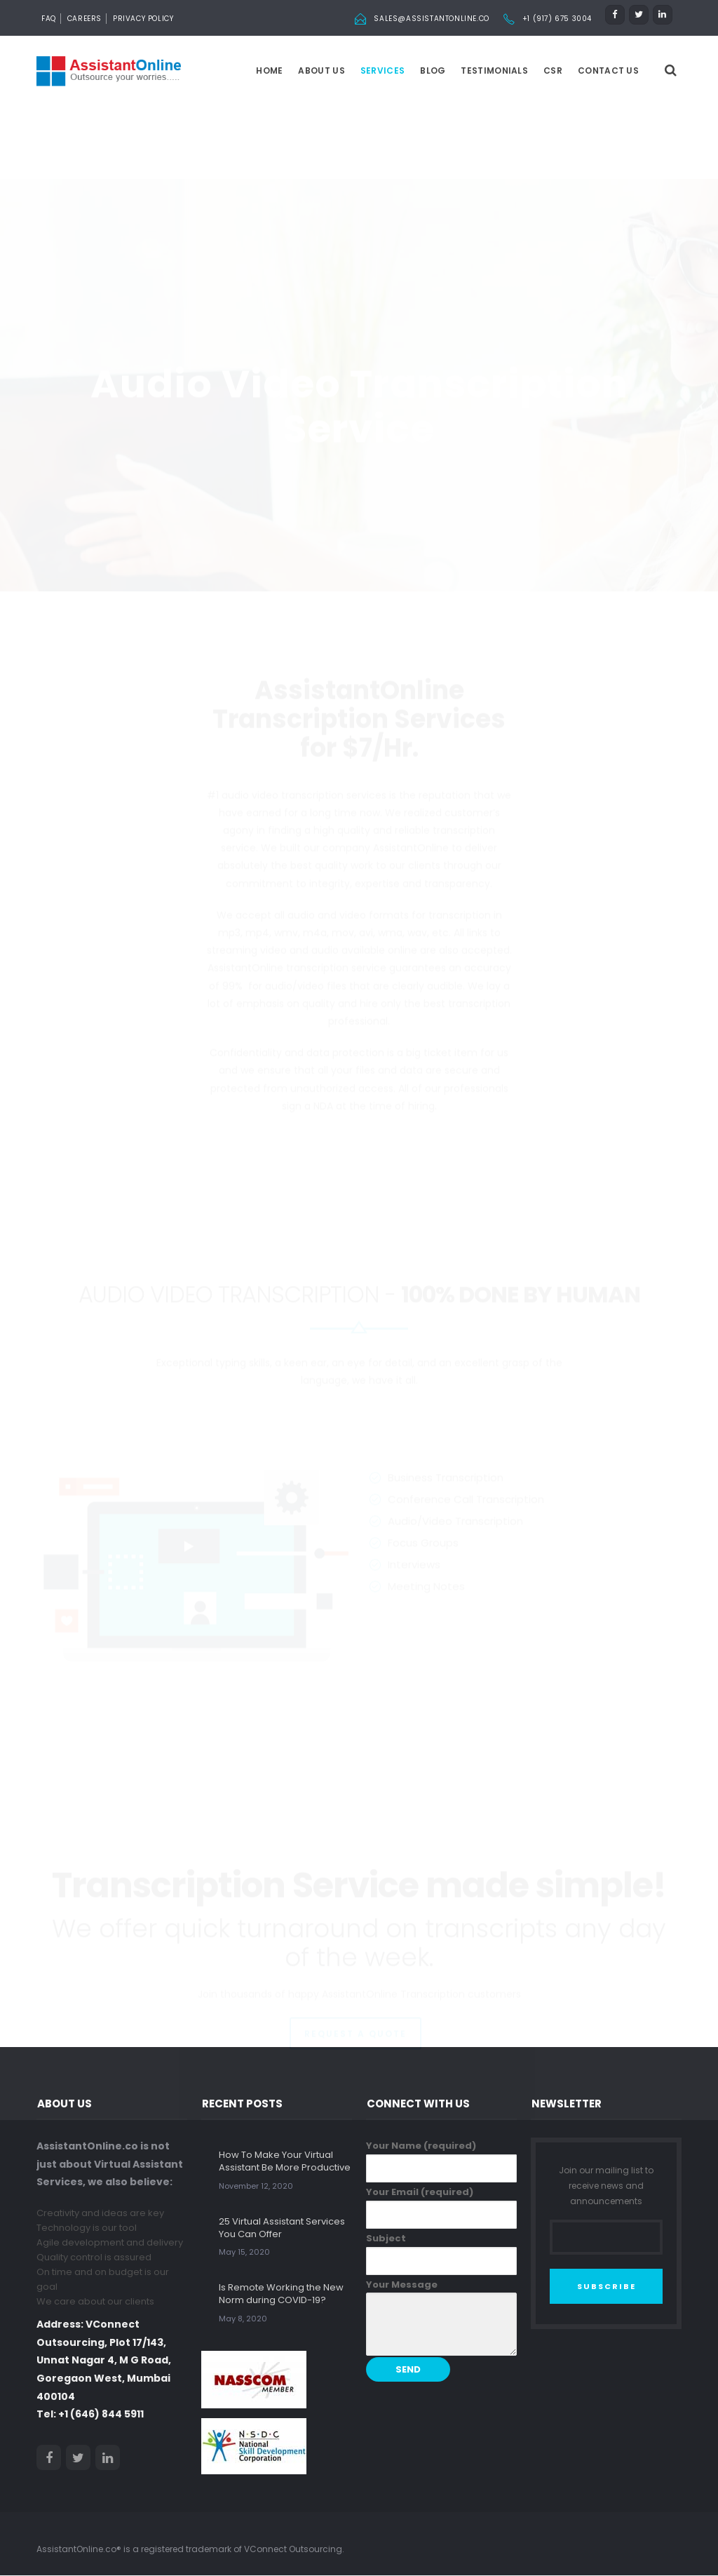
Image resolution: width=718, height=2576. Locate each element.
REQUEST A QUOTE (355, 1993)
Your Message (441, 2318)
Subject (441, 2254)
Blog (432, 71)
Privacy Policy (143, 18)
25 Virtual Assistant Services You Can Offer (282, 2228)
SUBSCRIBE (606, 2287)
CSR (552, 71)
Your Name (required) (441, 2161)
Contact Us (608, 71)
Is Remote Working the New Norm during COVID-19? (281, 2294)
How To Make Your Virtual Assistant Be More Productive (285, 2162)
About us (321, 71)
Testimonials (494, 71)
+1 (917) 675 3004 (557, 18)
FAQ (48, 18)
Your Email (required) (441, 2207)
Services (382, 71)
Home (269, 71)
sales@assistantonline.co (431, 18)
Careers (84, 18)
